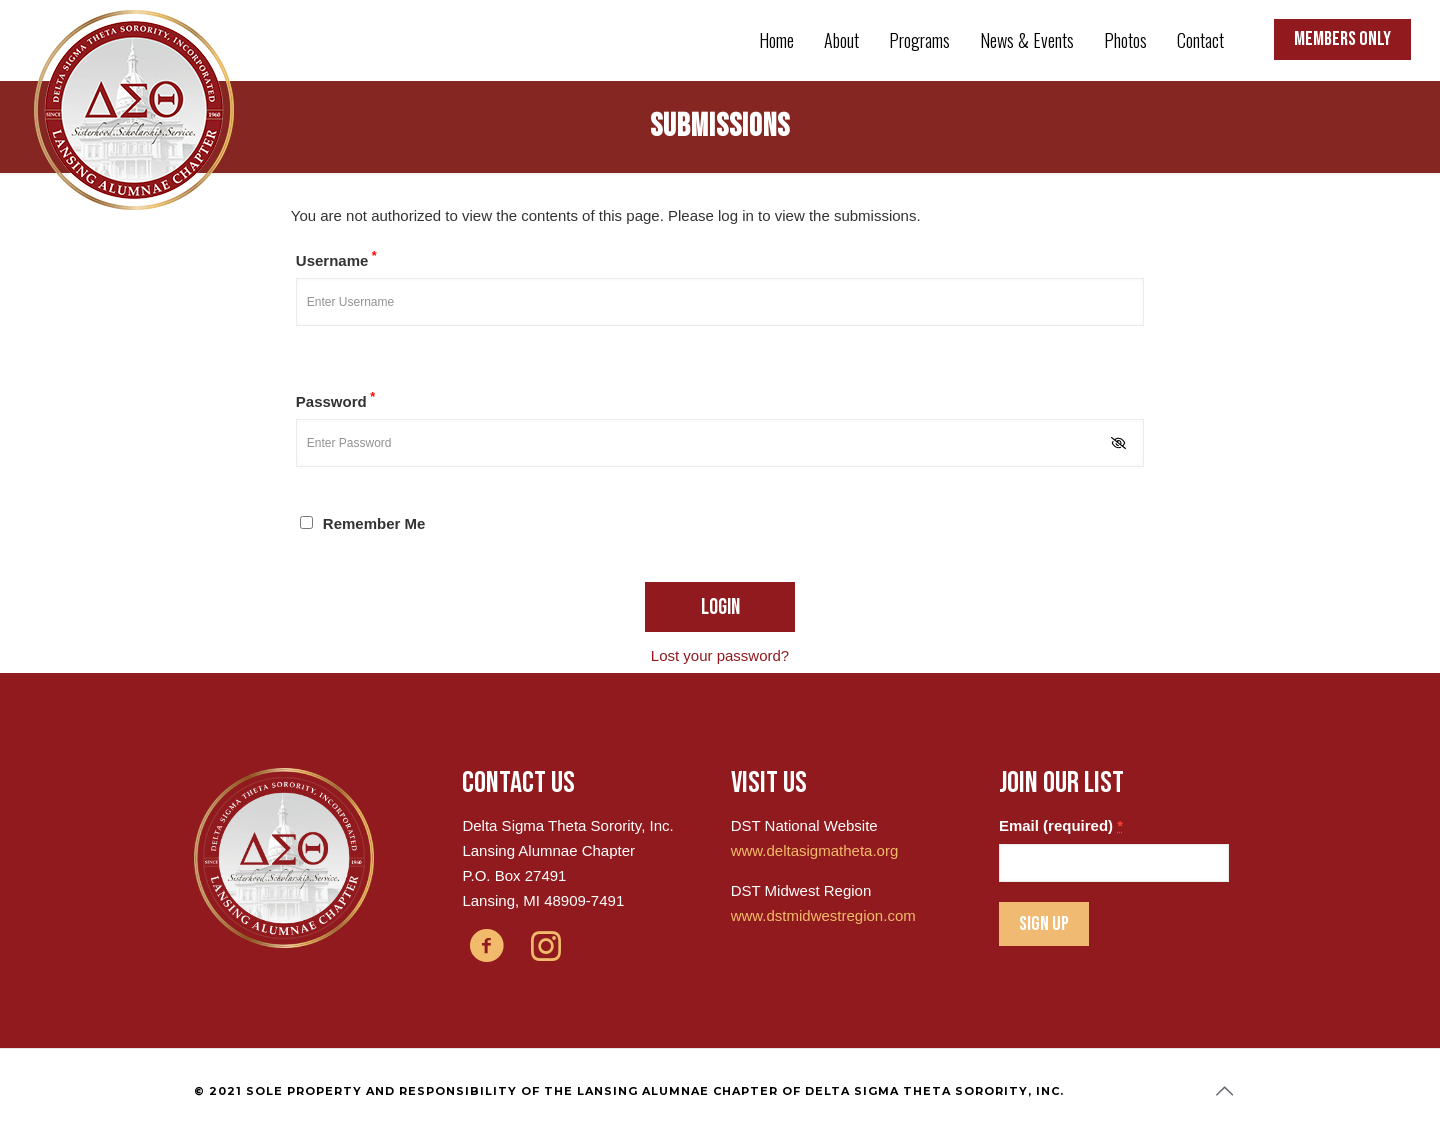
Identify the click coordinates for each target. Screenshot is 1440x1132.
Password (335, 400)
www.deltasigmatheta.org (815, 850)
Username (336, 259)
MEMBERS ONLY (1342, 39)
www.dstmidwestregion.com (823, 915)
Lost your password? (720, 655)
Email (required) (1061, 825)
